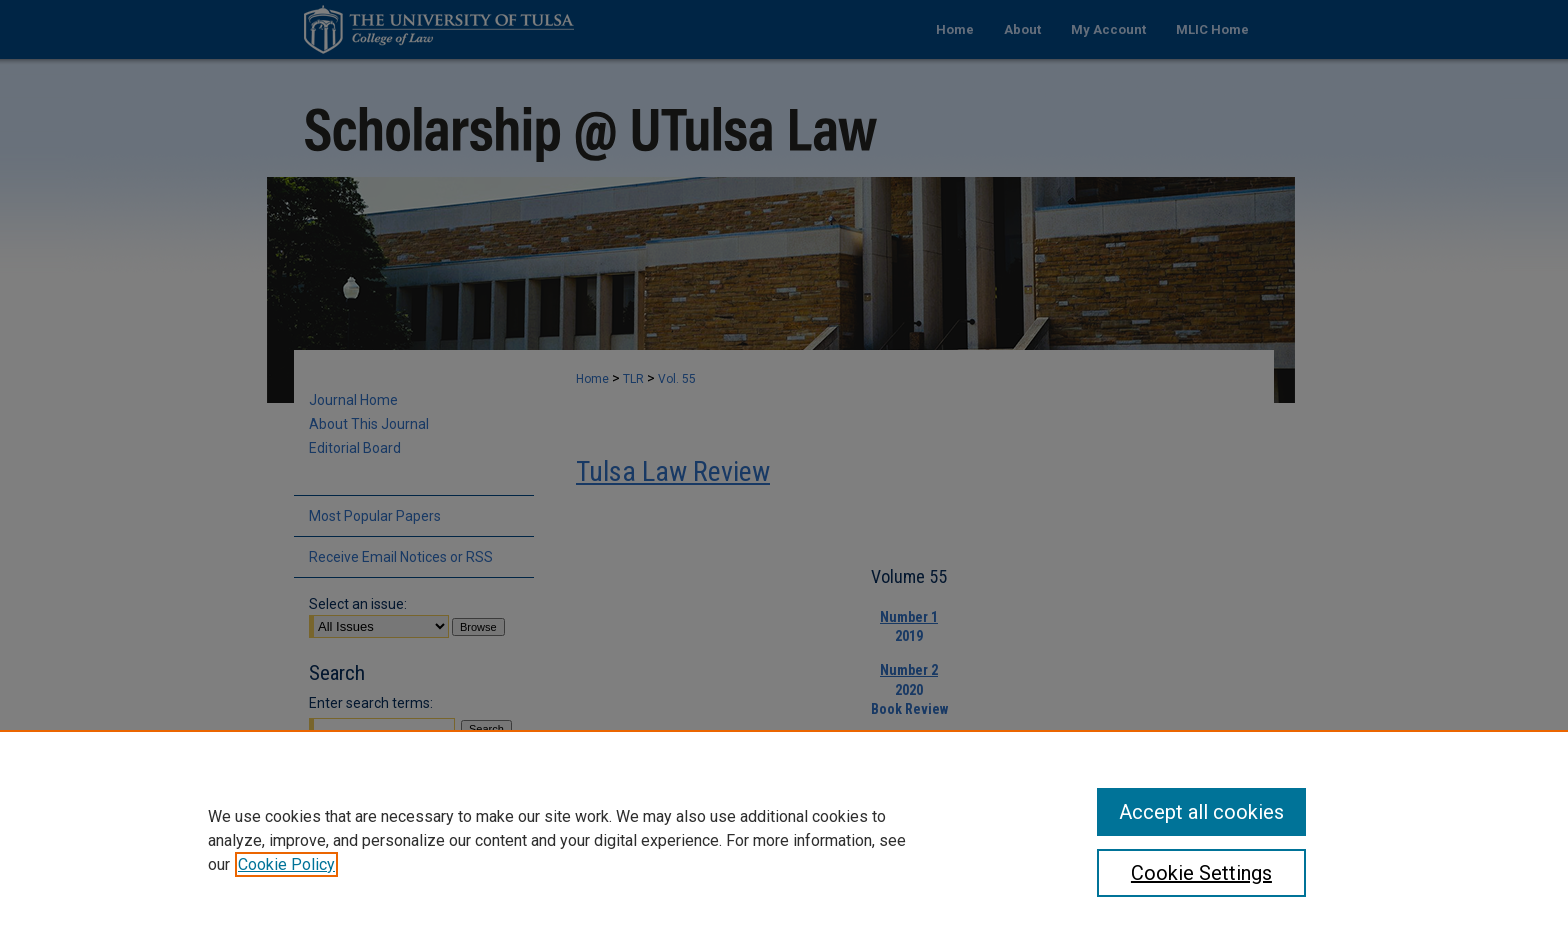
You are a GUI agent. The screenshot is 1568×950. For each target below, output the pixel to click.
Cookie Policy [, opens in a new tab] (286, 864)
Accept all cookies (1201, 812)
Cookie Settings (1201, 873)
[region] (784, 840)
